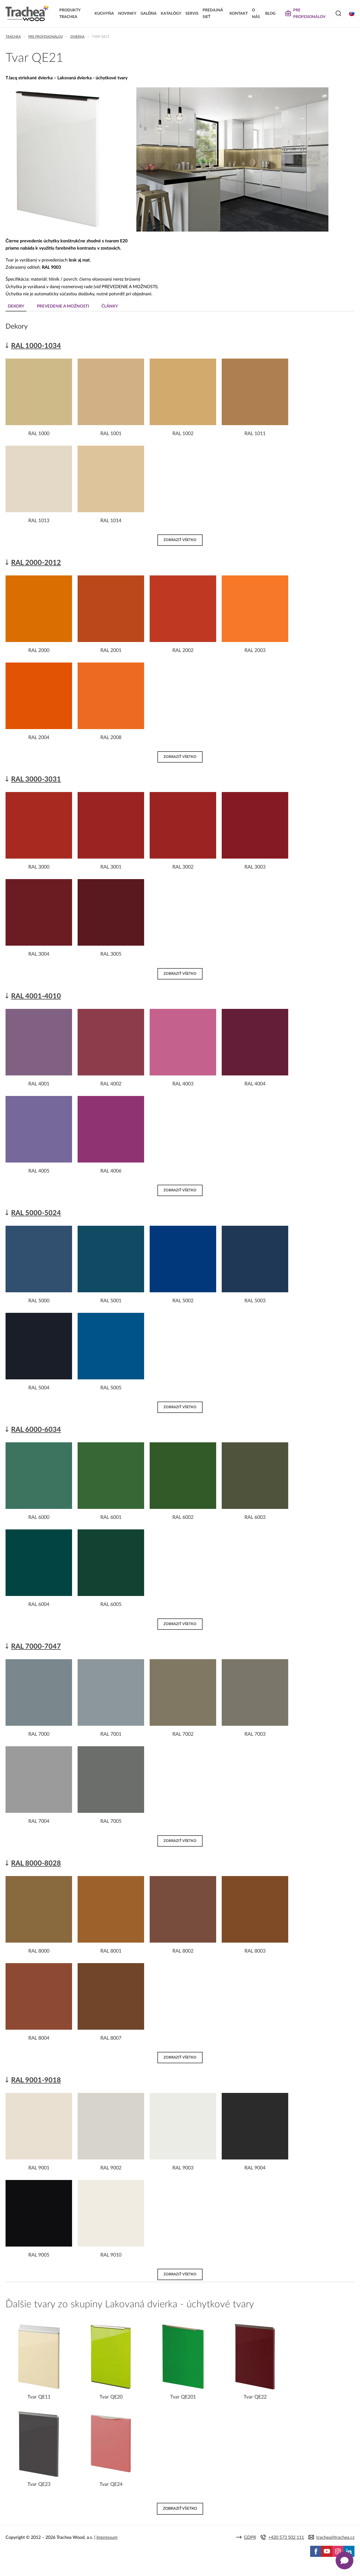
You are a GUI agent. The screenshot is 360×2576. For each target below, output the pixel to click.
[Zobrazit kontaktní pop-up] (344, 2560)
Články (109, 306)
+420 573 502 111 (286, 2537)
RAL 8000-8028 (36, 1863)
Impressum (107, 2537)
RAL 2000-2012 (36, 562)
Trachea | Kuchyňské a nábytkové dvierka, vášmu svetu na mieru (27, 13)
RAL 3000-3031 (36, 779)
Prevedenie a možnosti (63, 306)
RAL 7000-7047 (36, 1646)
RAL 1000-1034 (36, 345)
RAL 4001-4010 (36, 996)
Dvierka (77, 36)
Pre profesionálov (45, 36)
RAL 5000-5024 (36, 1213)
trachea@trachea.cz (335, 2537)
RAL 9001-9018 (36, 2080)
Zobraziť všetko (180, 540)
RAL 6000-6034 (36, 1429)
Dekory (16, 306)
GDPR (250, 2537)
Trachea (13, 36)
